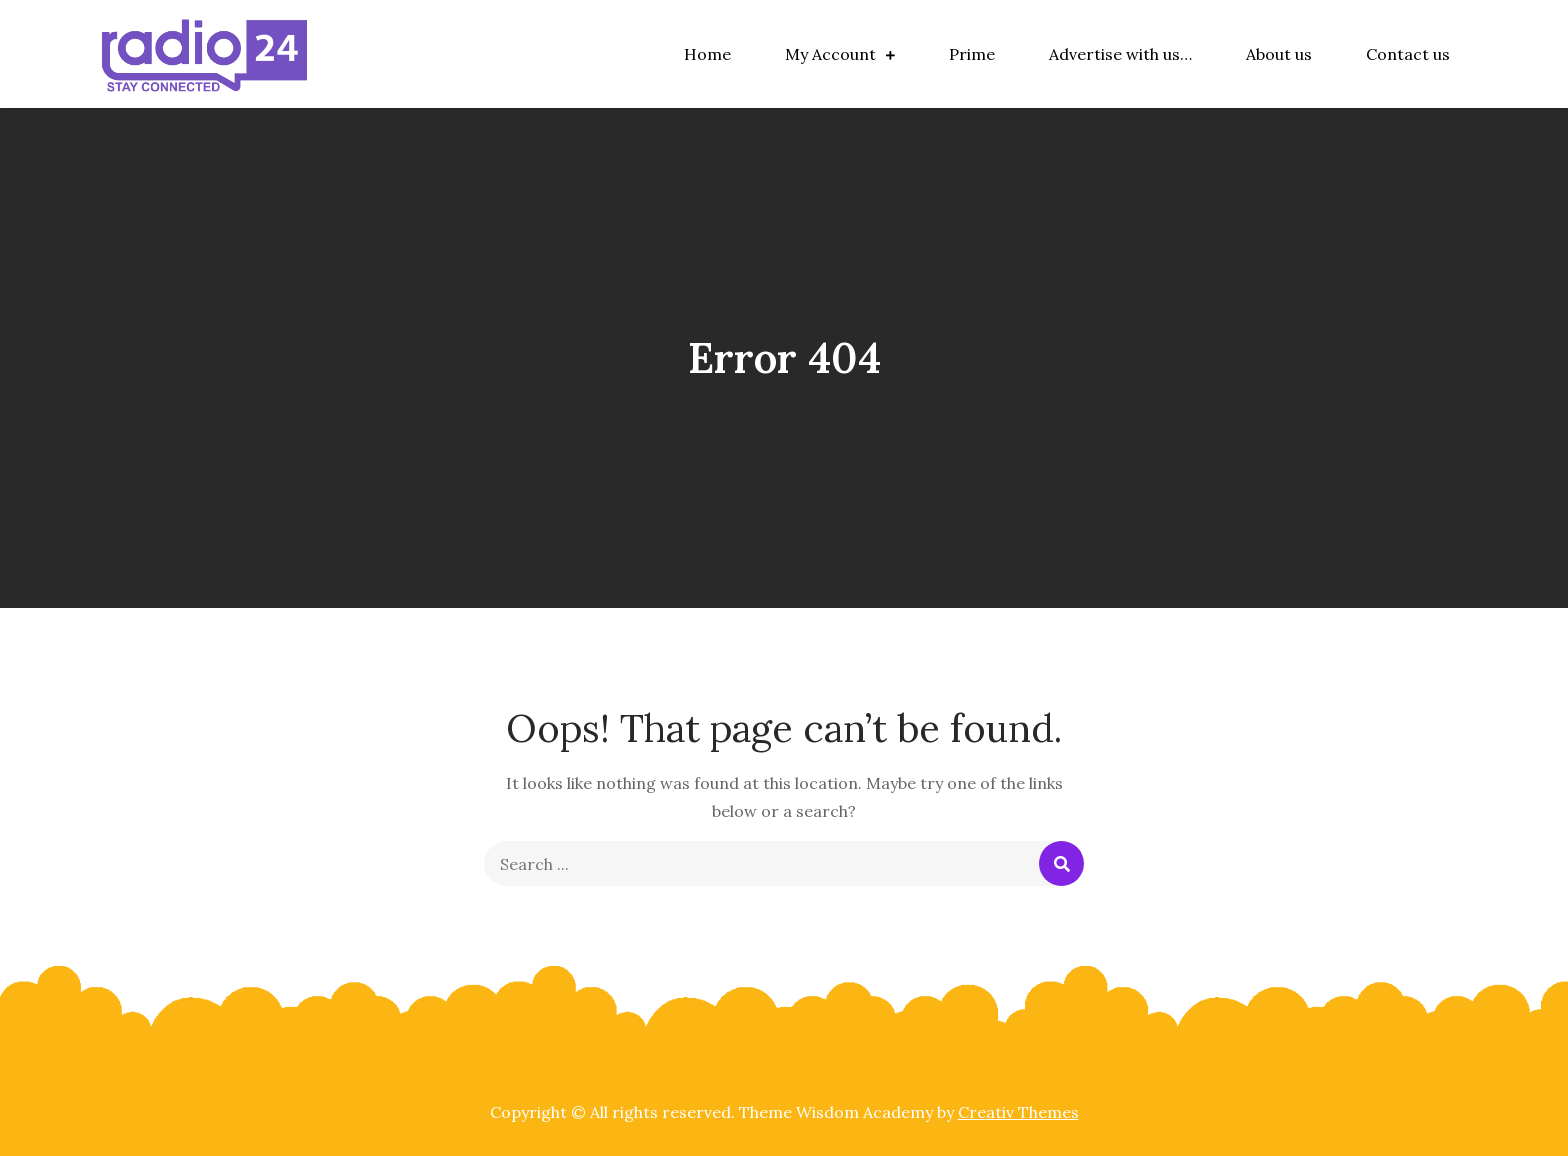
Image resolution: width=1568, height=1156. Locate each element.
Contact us (1408, 54)
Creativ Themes (1018, 1112)
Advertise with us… (1120, 54)
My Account (830, 54)
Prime (972, 54)
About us (1279, 54)
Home (707, 54)
